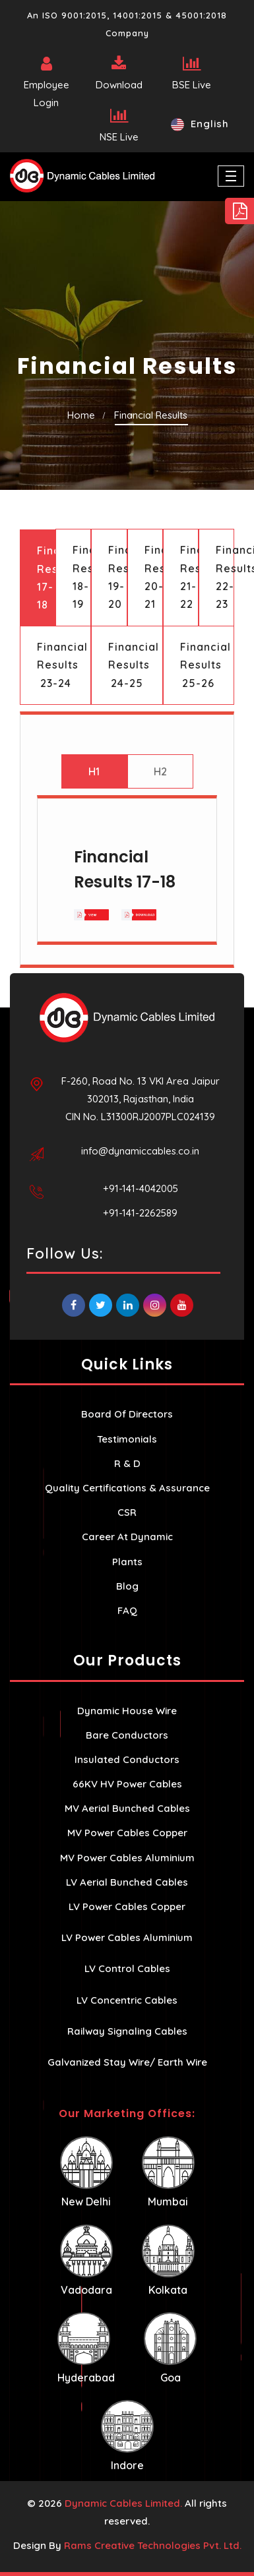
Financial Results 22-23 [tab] (225, 577)
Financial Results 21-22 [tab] (189, 577)
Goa (170, 2348)
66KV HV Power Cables (127, 1784)
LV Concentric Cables (127, 2000)
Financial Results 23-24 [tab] (62, 664)
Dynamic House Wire (127, 1710)
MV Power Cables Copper (127, 1832)
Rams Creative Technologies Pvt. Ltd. (152, 2545)
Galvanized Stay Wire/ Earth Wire (127, 2062)
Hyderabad (86, 2348)
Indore (127, 2436)
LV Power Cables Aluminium (127, 1937)
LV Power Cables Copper (127, 1906)
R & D (127, 1463)
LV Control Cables (127, 1968)
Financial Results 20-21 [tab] (153, 577)
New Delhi (86, 2172)
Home (81, 415)
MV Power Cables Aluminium (127, 1857)
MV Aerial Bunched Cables (127, 1808)
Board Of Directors (127, 1414)
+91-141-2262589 (140, 1213)
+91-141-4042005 (140, 1188)
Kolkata (168, 2260)
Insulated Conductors (127, 1759)
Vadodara (86, 2260)
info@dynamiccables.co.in (140, 1151)
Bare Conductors (127, 1735)
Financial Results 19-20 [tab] (117, 577)
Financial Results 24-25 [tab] (133, 664)
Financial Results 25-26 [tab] (205, 664)
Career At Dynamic (127, 1536)
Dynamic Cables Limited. (123, 2503)
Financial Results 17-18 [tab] (46, 577)
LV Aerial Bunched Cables (127, 1882)
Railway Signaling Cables (127, 2031)
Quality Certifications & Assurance (127, 1488)
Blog (127, 1586)
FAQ (127, 1610)
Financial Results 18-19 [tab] (82, 577)
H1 (94, 771)
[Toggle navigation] (231, 176)
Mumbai (168, 2172)
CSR (127, 1512)
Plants (127, 1561)
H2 (160, 771)
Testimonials (127, 1439)
